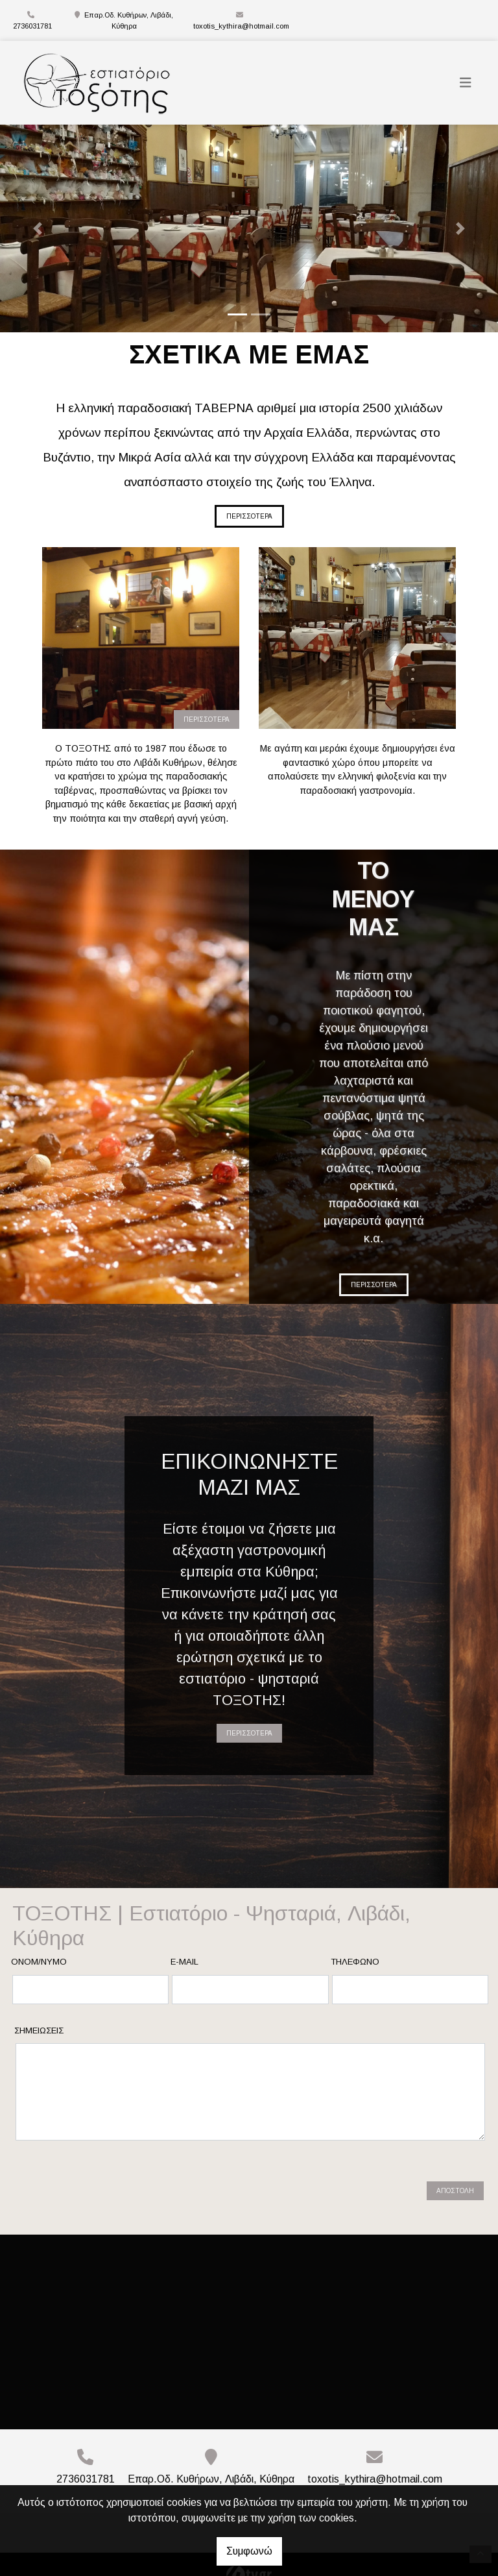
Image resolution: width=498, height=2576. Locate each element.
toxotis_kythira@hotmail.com (241, 26)
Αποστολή (455, 2179)
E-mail (184, 1962)
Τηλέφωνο (355, 1962)
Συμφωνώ (249, 2551)
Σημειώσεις (39, 2030)
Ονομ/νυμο (39, 1962)
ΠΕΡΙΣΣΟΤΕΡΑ (249, 516)
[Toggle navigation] (465, 82)
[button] (37, 228)
